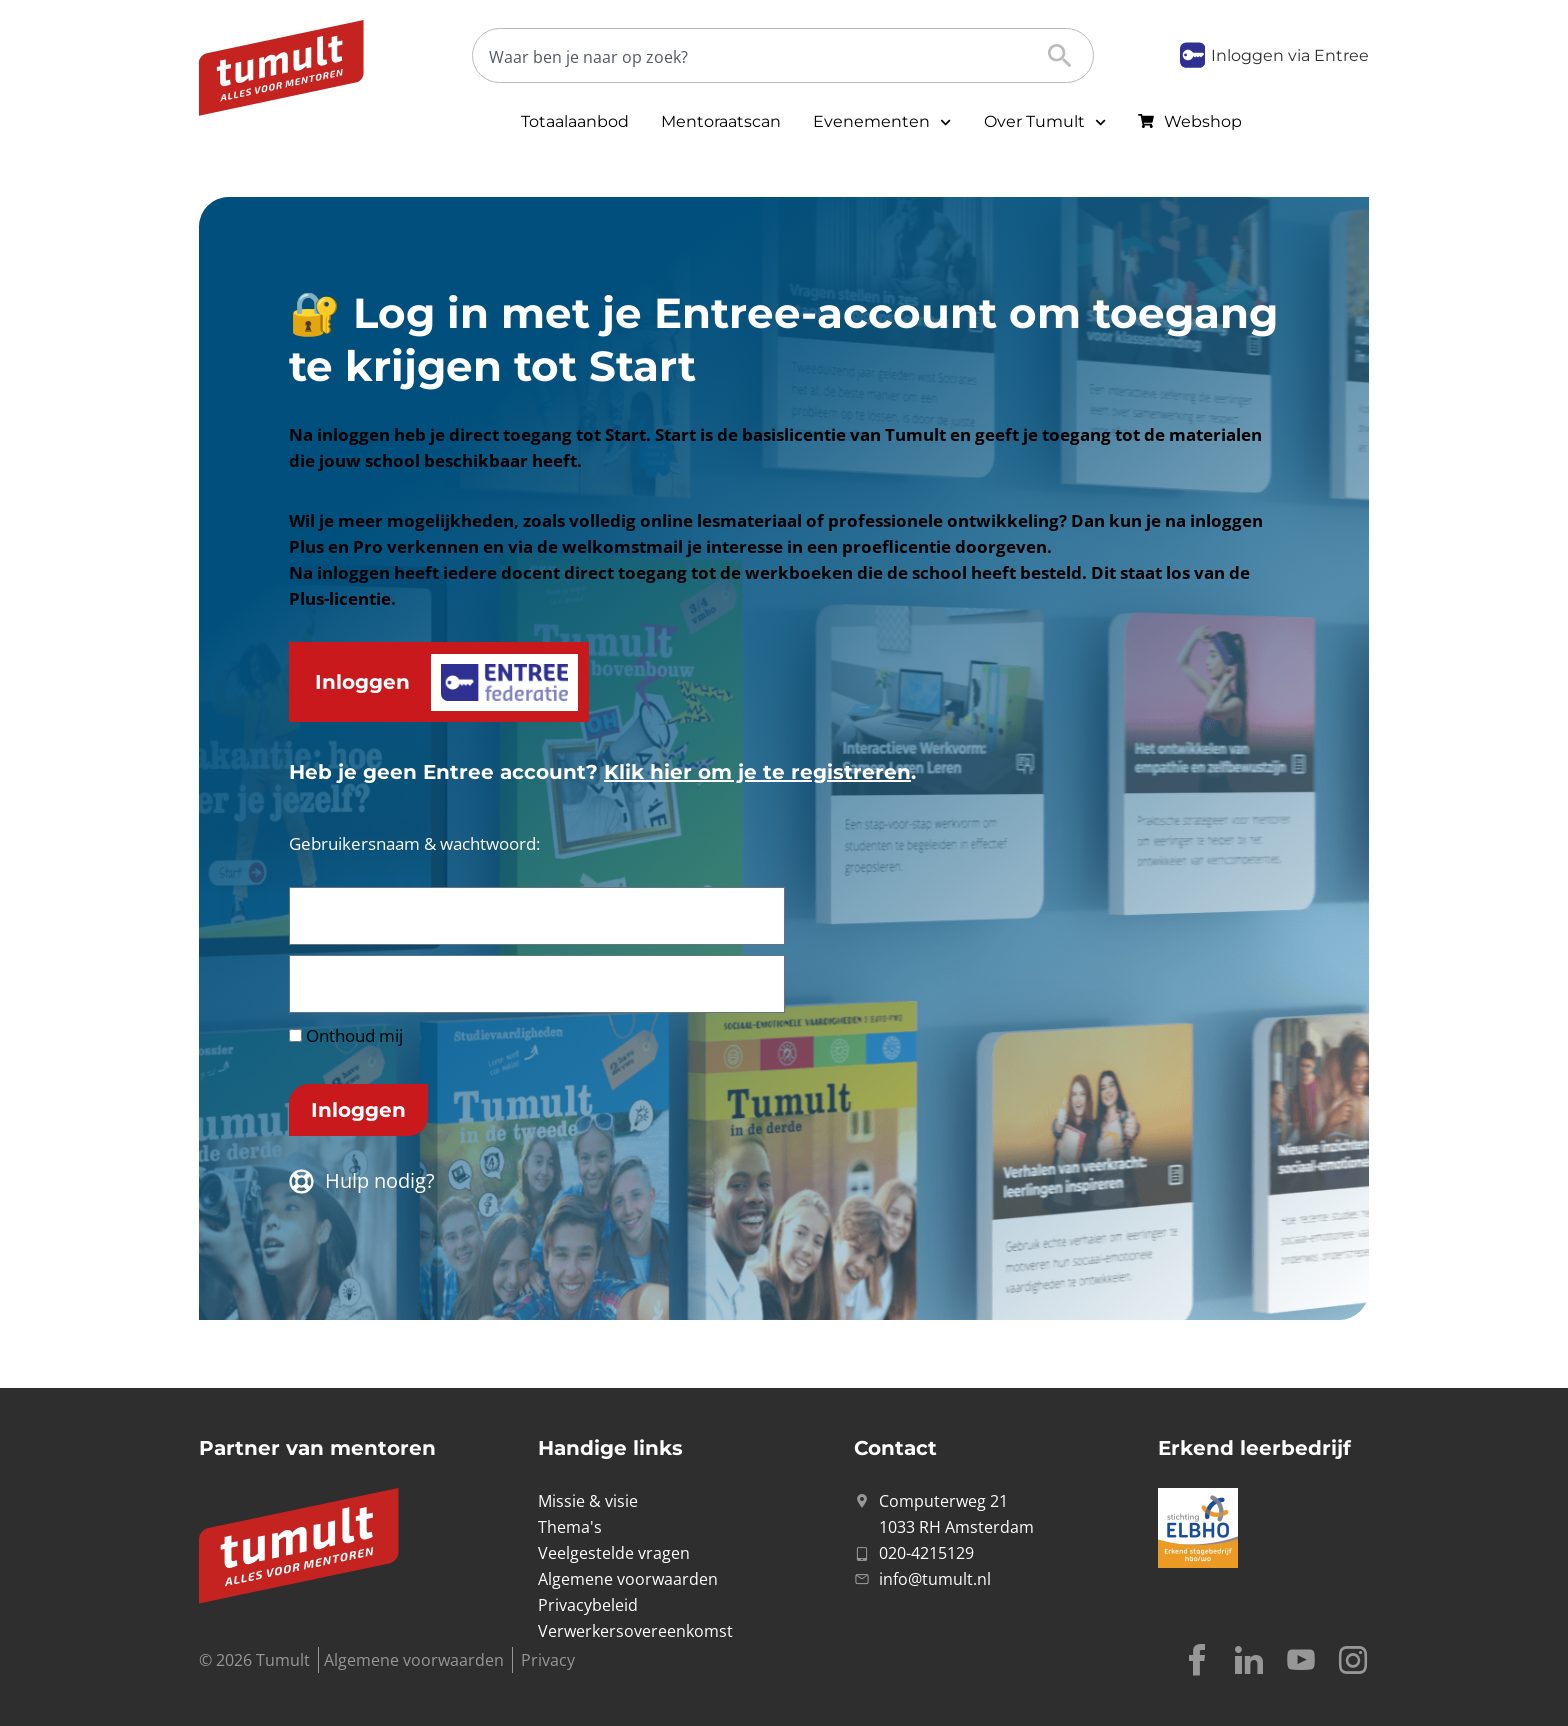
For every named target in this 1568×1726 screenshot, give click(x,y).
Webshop (1203, 121)
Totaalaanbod (575, 121)
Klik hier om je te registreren (757, 772)
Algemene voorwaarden (414, 1660)
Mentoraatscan (721, 121)
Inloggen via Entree (1290, 55)
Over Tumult (1045, 122)
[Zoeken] (767, 56)
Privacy (548, 1660)
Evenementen (882, 122)
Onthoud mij (346, 1035)
